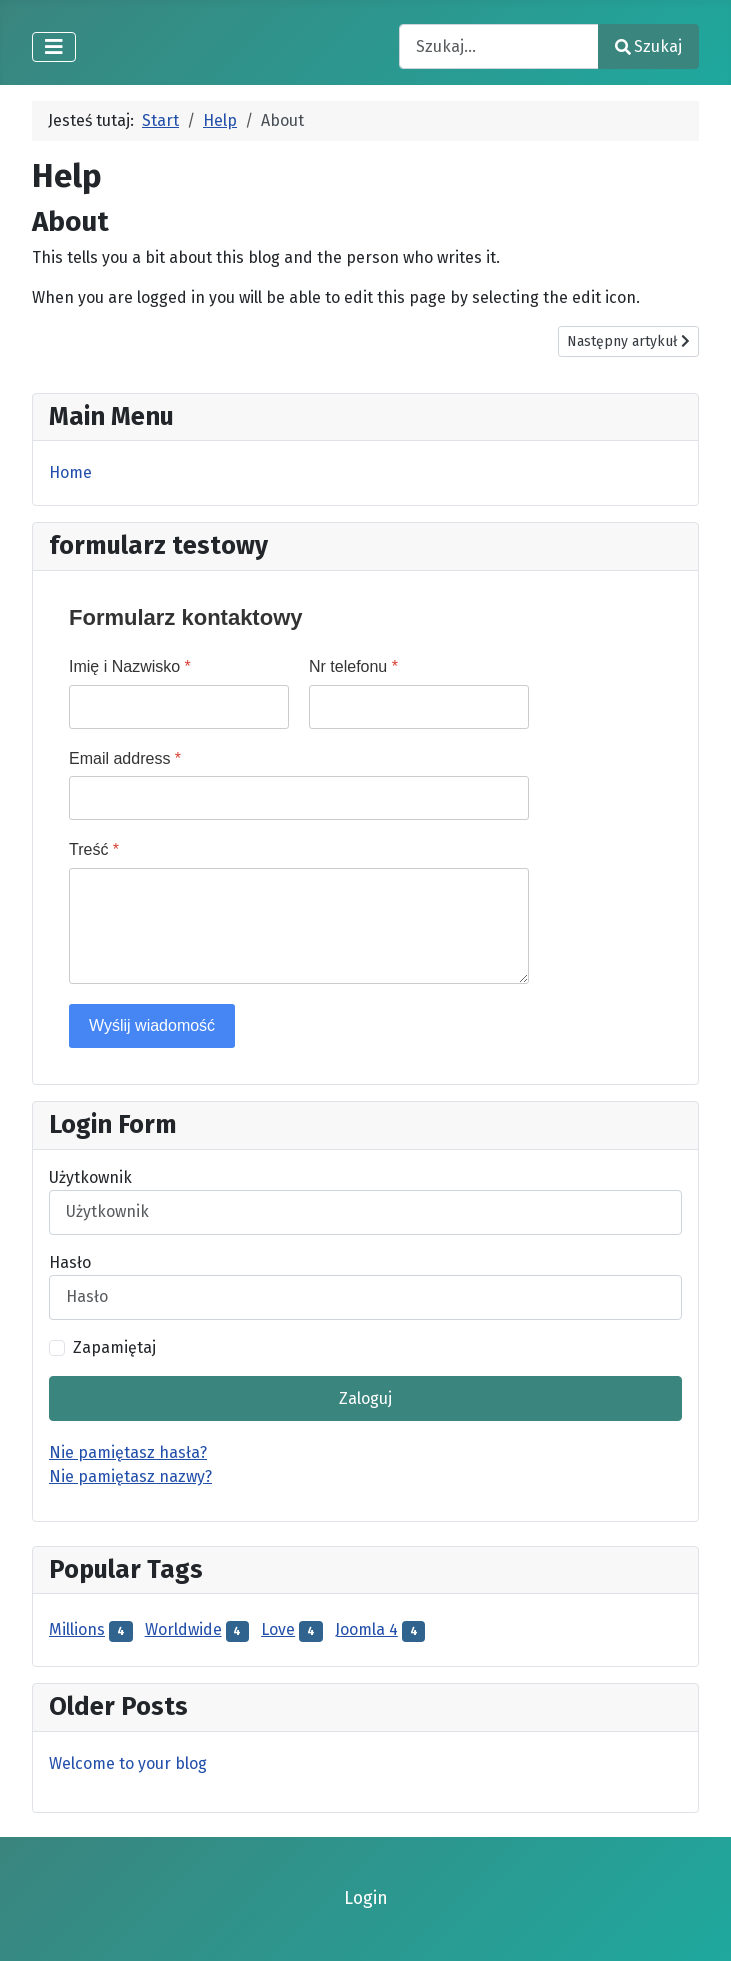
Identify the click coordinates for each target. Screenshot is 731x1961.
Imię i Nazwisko (130, 666)
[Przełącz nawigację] (54, 47)
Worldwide (183, 1629)
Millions (77, 1629)
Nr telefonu (353, 666)
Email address (125, 758)
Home (70, 472)
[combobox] (499, 46)
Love (278, 1629)
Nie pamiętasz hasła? (128, 1452)
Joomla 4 (366, 1629)
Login (366, 1898)
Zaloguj (365, 1398)
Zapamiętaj (114, 1347)
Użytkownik (90, 1177)
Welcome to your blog (128, 1763)
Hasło (70, 1262)
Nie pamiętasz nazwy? (130, 1476)
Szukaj (648, 46)
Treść (94, 849)
